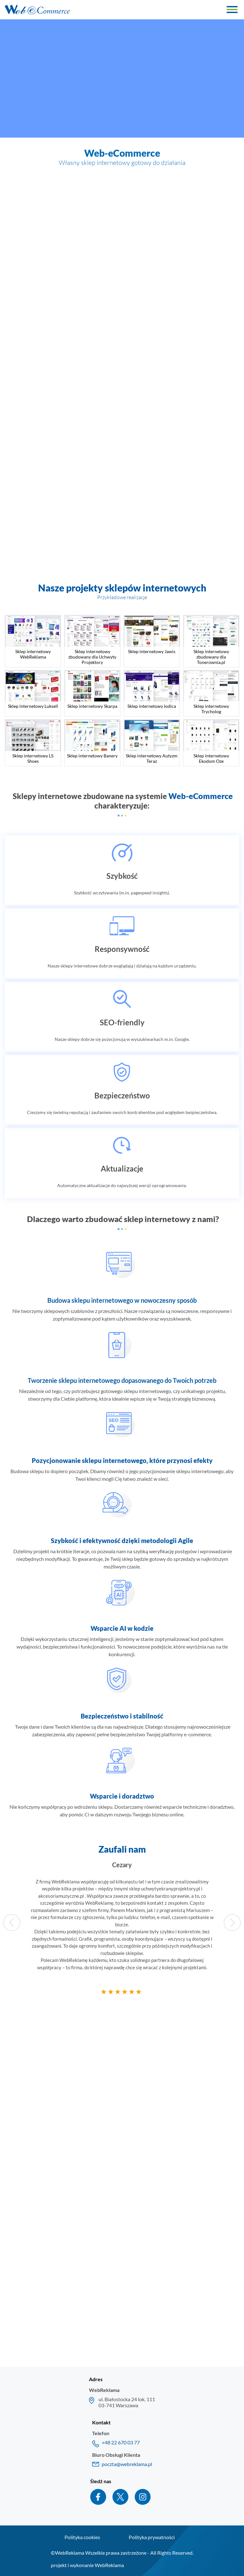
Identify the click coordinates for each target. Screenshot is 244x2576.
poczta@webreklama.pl (127, 2464)
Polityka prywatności (152, 2537)
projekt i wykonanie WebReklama (87, 2565)
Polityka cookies (82, 2537)
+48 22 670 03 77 (121, 2442)
